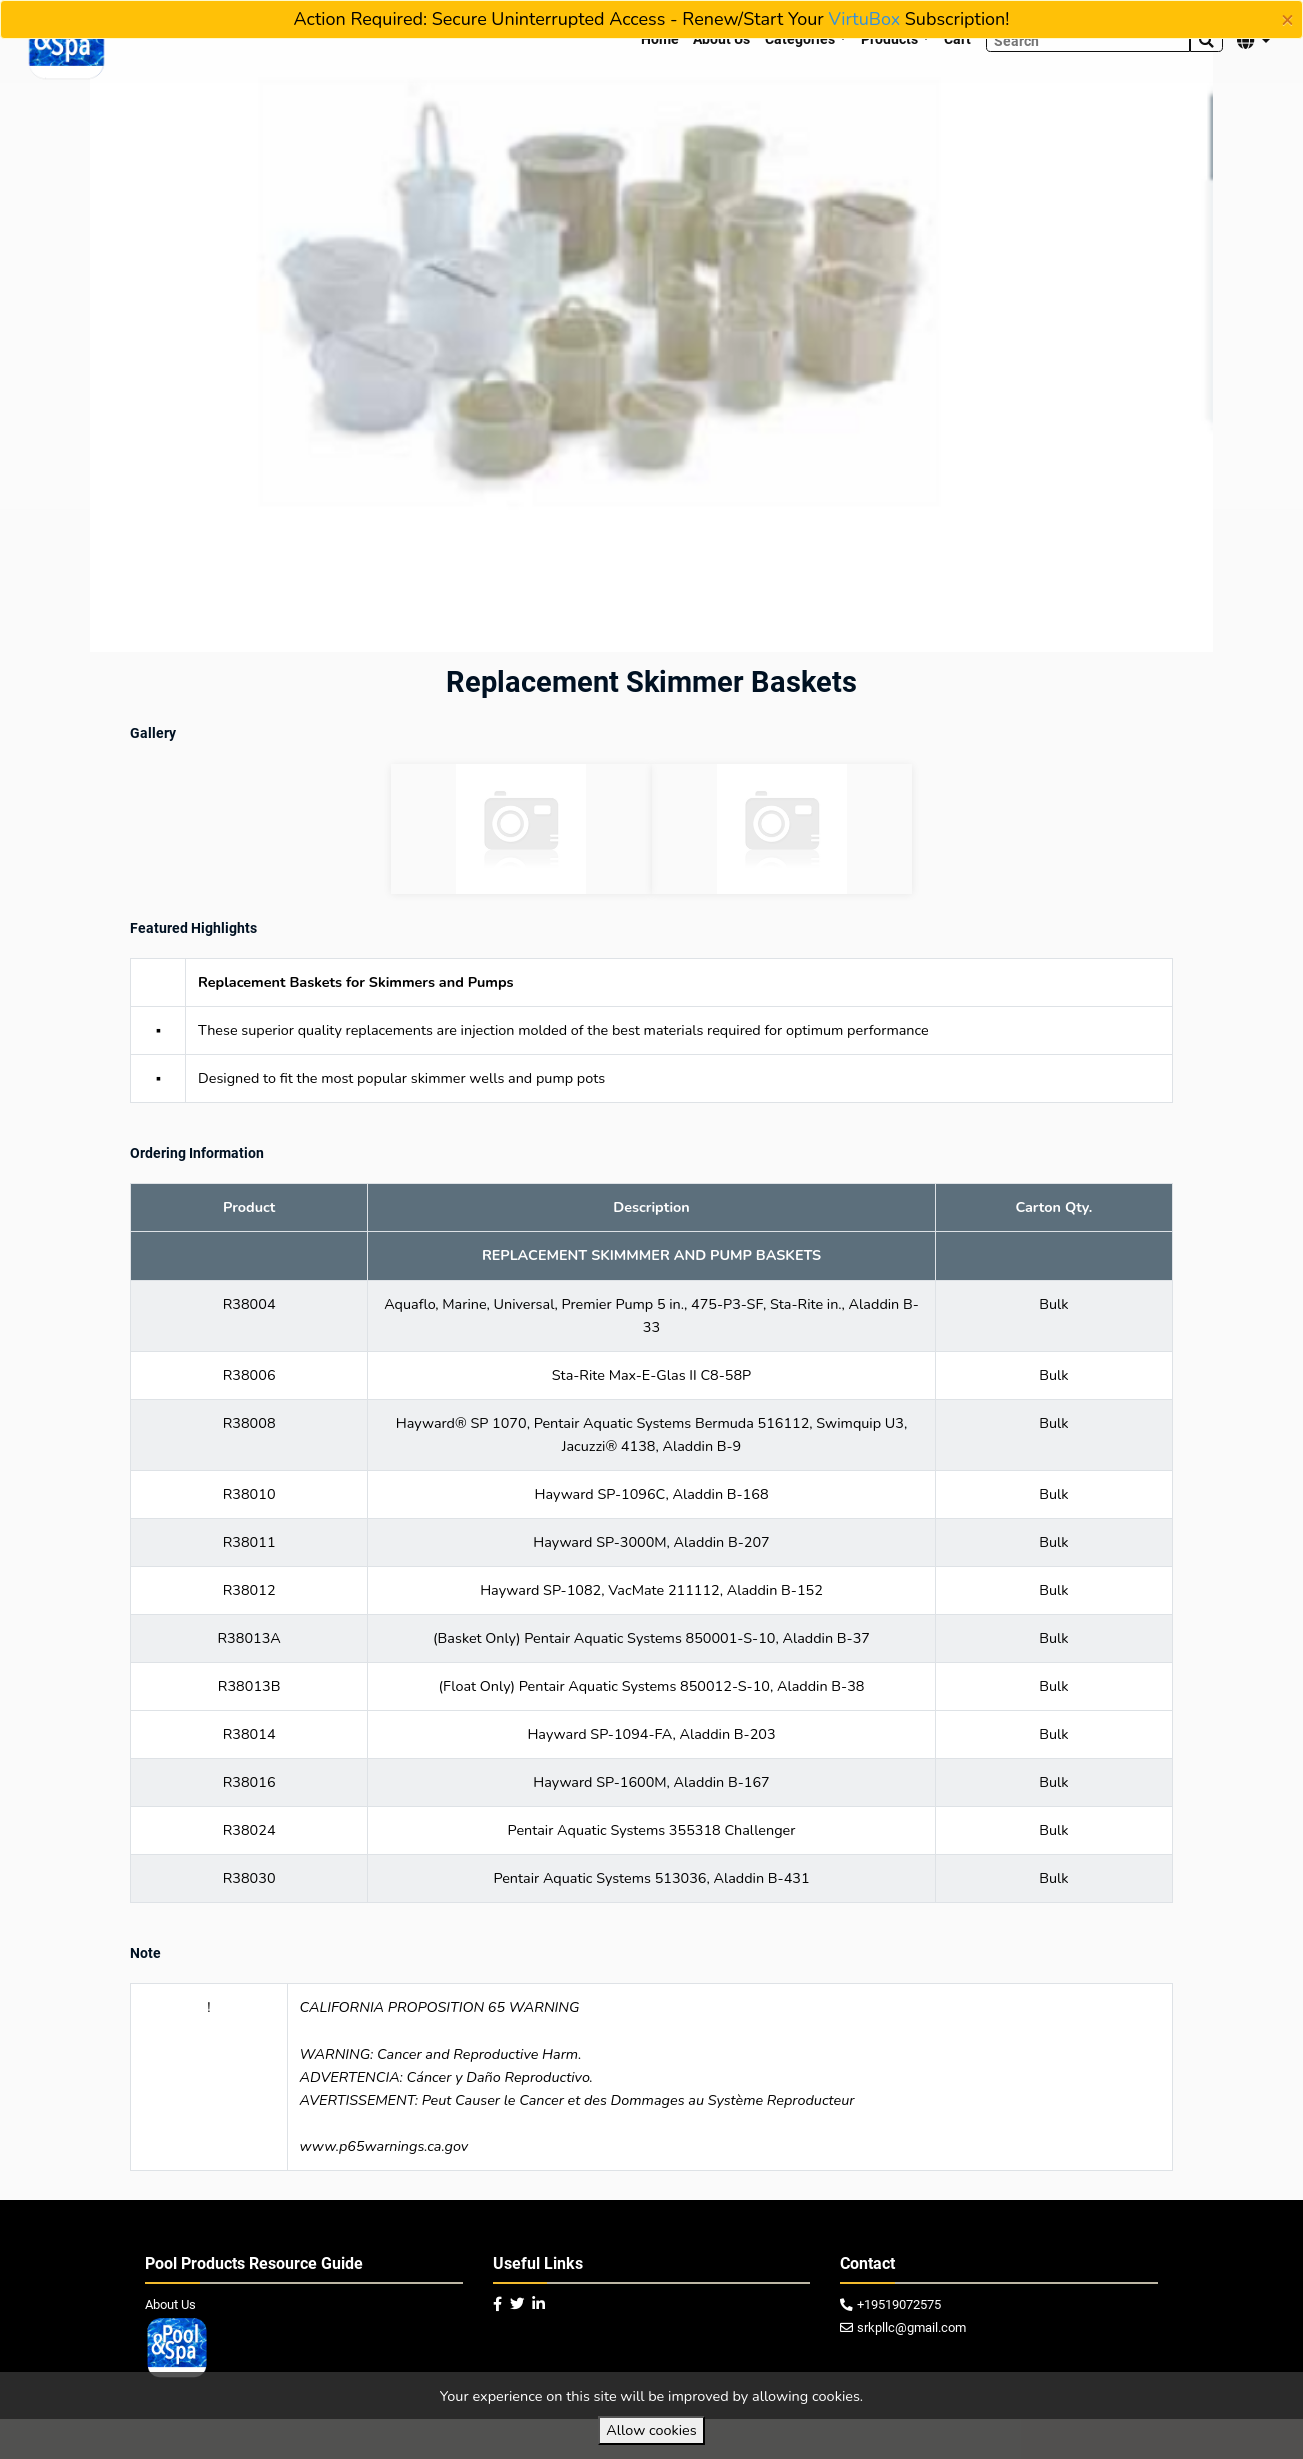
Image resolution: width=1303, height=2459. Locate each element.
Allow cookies (651, 2430)
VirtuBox (864, 19)
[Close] (1287, 20)
